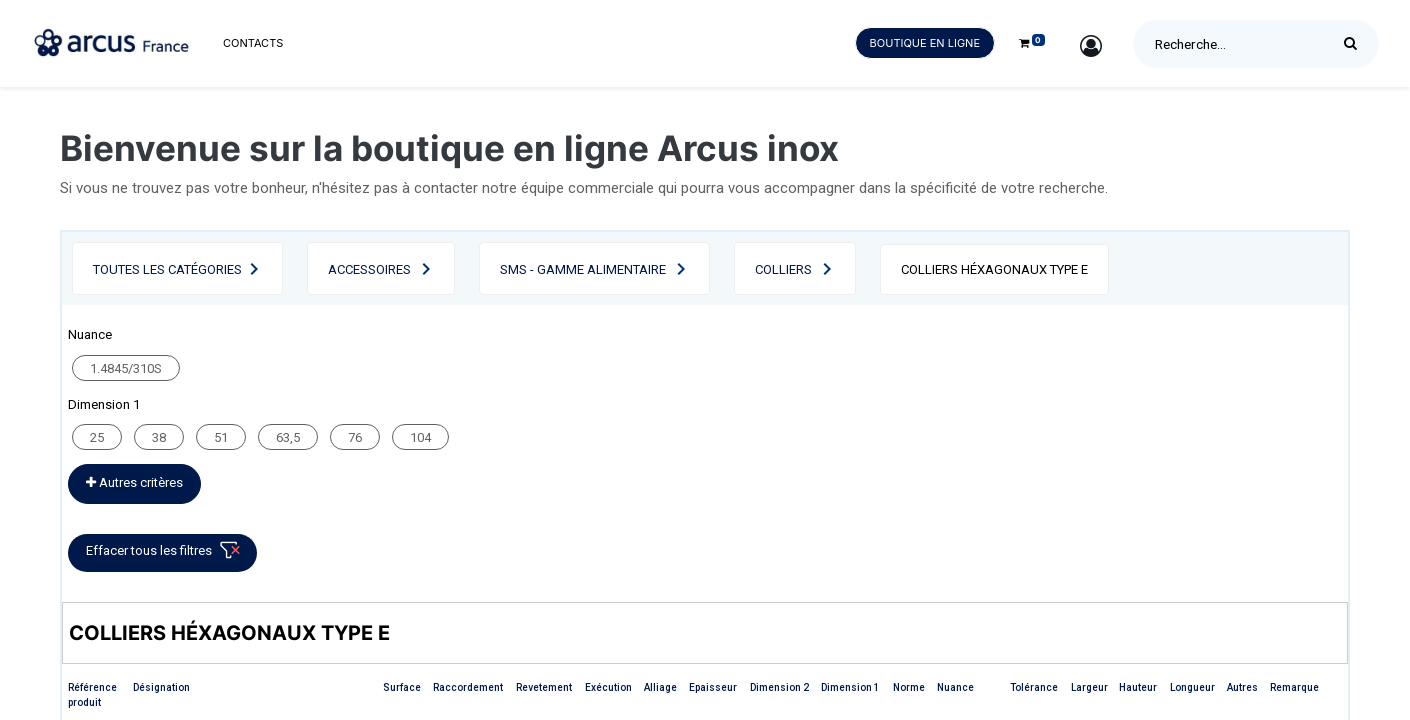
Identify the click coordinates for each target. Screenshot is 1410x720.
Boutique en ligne (925, 43)
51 (221, 437)
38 (159, 437)
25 (97, 437)
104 (420, 437)
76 (355, 437)
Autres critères (134, 482)
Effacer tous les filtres (166, 554)
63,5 (288, 437)
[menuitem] (253, 43)
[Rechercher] (1355, 44)
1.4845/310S (126, 368)
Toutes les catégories (167, 269)
